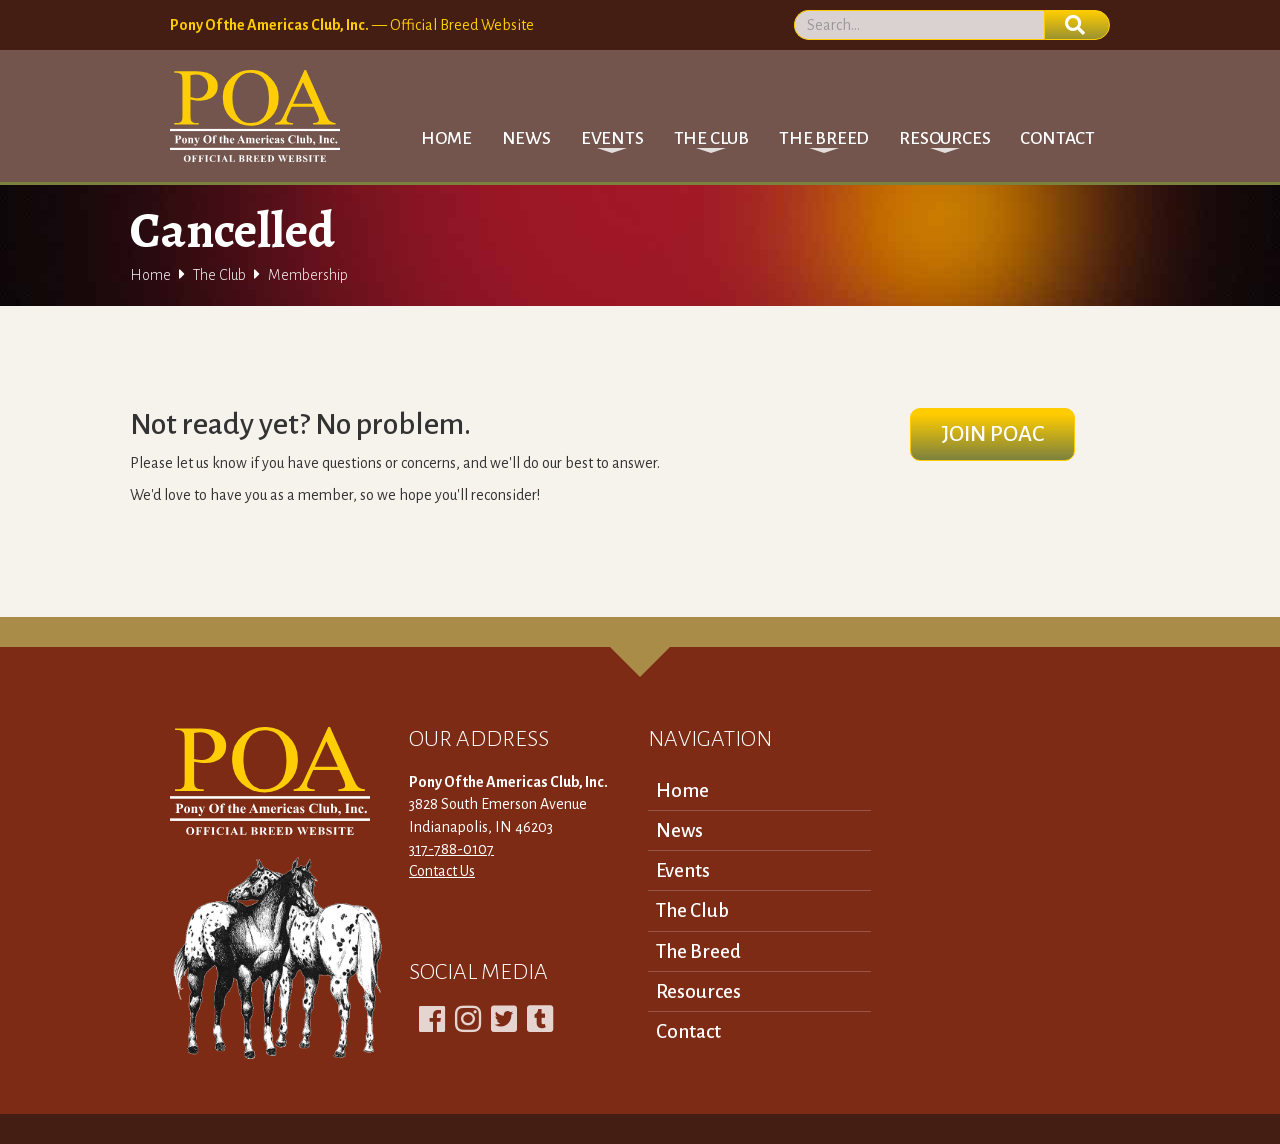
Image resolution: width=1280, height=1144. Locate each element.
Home (446, 138)
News (526, 138)
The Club (219, 275)
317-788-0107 (451, 849)
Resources (698, 991)
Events (683, 870)
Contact (1057, 138)
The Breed (698, 951)
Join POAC (992, 434)
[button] (612, 138)
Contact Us (442, 871)
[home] (255, 116)
